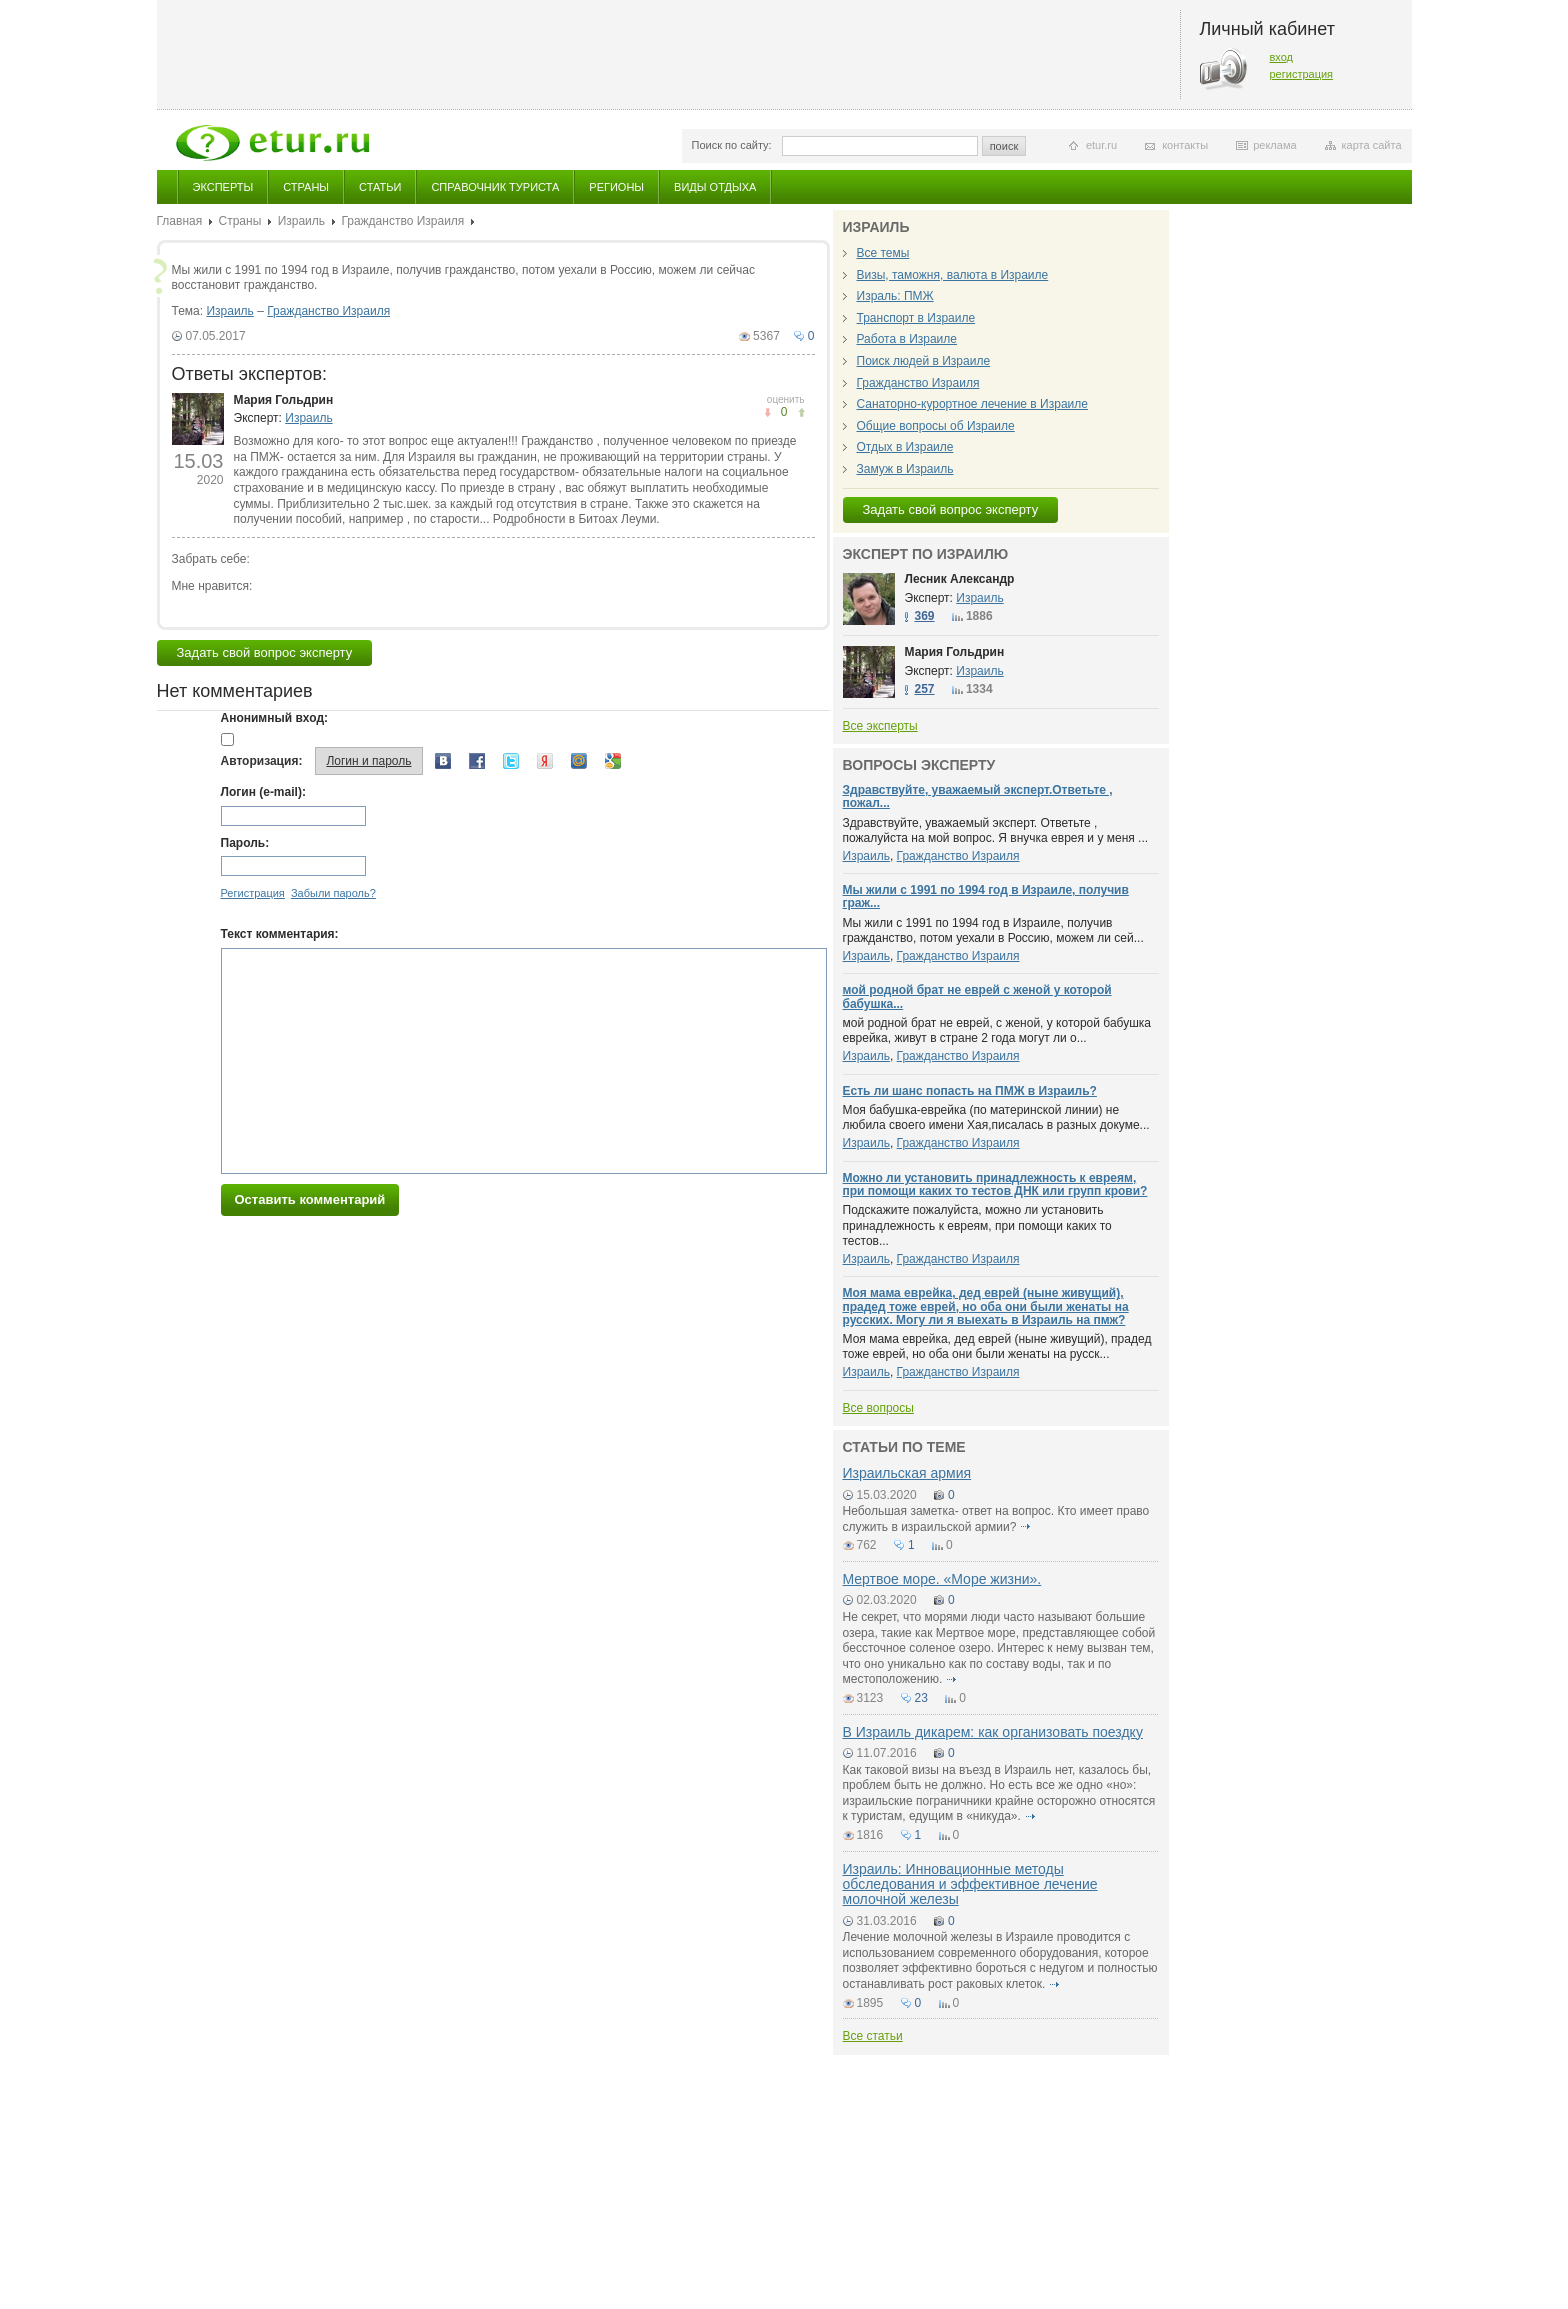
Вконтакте (443, 761)
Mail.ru (579, 761)
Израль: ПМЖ (895, 296)
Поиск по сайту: (732, 145)
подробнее (1026, 1527)
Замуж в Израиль (905, 469)
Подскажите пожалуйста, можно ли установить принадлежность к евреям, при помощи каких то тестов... (977, 1225)
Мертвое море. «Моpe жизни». (942, 1579)
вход (1282, 57)
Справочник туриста (495, 187)
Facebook (477, 761)
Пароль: (245, 843)
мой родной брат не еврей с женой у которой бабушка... (977, 996)
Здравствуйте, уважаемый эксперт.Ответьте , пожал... (978, 796)
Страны (306, 187)
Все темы (883, 253)
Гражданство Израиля (402, 221)
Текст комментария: (280, 934)
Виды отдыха (715, 187)
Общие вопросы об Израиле (936, 426)
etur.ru (1101, 145)
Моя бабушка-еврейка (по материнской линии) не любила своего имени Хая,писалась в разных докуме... (996, 1118)
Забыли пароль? (333, 893)
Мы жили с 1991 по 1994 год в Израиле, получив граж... (986, 896)
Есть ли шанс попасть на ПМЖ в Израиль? (970, 1091)
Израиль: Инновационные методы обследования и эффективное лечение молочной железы (970, 1884)
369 (925, 616)
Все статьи (873, 2036)
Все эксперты (880, 726)
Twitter (511, 761)
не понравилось (801, 412)
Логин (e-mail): (263, 792)
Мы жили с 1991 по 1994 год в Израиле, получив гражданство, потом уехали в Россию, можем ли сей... (993, 931)
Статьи (380, 187)
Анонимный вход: (275, 718)
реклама (1274, 145)
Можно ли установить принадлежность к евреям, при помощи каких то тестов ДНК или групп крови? (995, 1184)
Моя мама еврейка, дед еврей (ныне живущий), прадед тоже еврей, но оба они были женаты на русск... (997, 1347)
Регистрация (253, 893)
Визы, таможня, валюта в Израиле (953, 275)
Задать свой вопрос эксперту (265, 652)
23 (921, 1698)
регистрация (1302, 74)
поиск (1004, 146)
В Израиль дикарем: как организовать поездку (993, 1732)
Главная (180, 221)
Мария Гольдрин (284, 400)
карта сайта (1372, 145)
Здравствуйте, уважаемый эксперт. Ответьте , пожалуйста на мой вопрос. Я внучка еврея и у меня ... (996, 831)
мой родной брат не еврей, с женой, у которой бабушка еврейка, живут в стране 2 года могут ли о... (997, 1031)
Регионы (616, 187)
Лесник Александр (960, 579)
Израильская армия (907, 1473)
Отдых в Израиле (905, 447)
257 (925, 689)
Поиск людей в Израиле (924, 361)
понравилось (767, 412)
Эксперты (223, 187)
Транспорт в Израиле (916, 318)
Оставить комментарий (310, 1199)
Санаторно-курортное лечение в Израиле (972, 404)
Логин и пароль (368, 761)
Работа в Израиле (907, 339)
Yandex (545, 761)
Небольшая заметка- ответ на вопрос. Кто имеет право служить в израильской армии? (996, 1519)
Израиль (301, 221)
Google (613, 761)
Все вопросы (878, 1408)
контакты (1185, 145)
